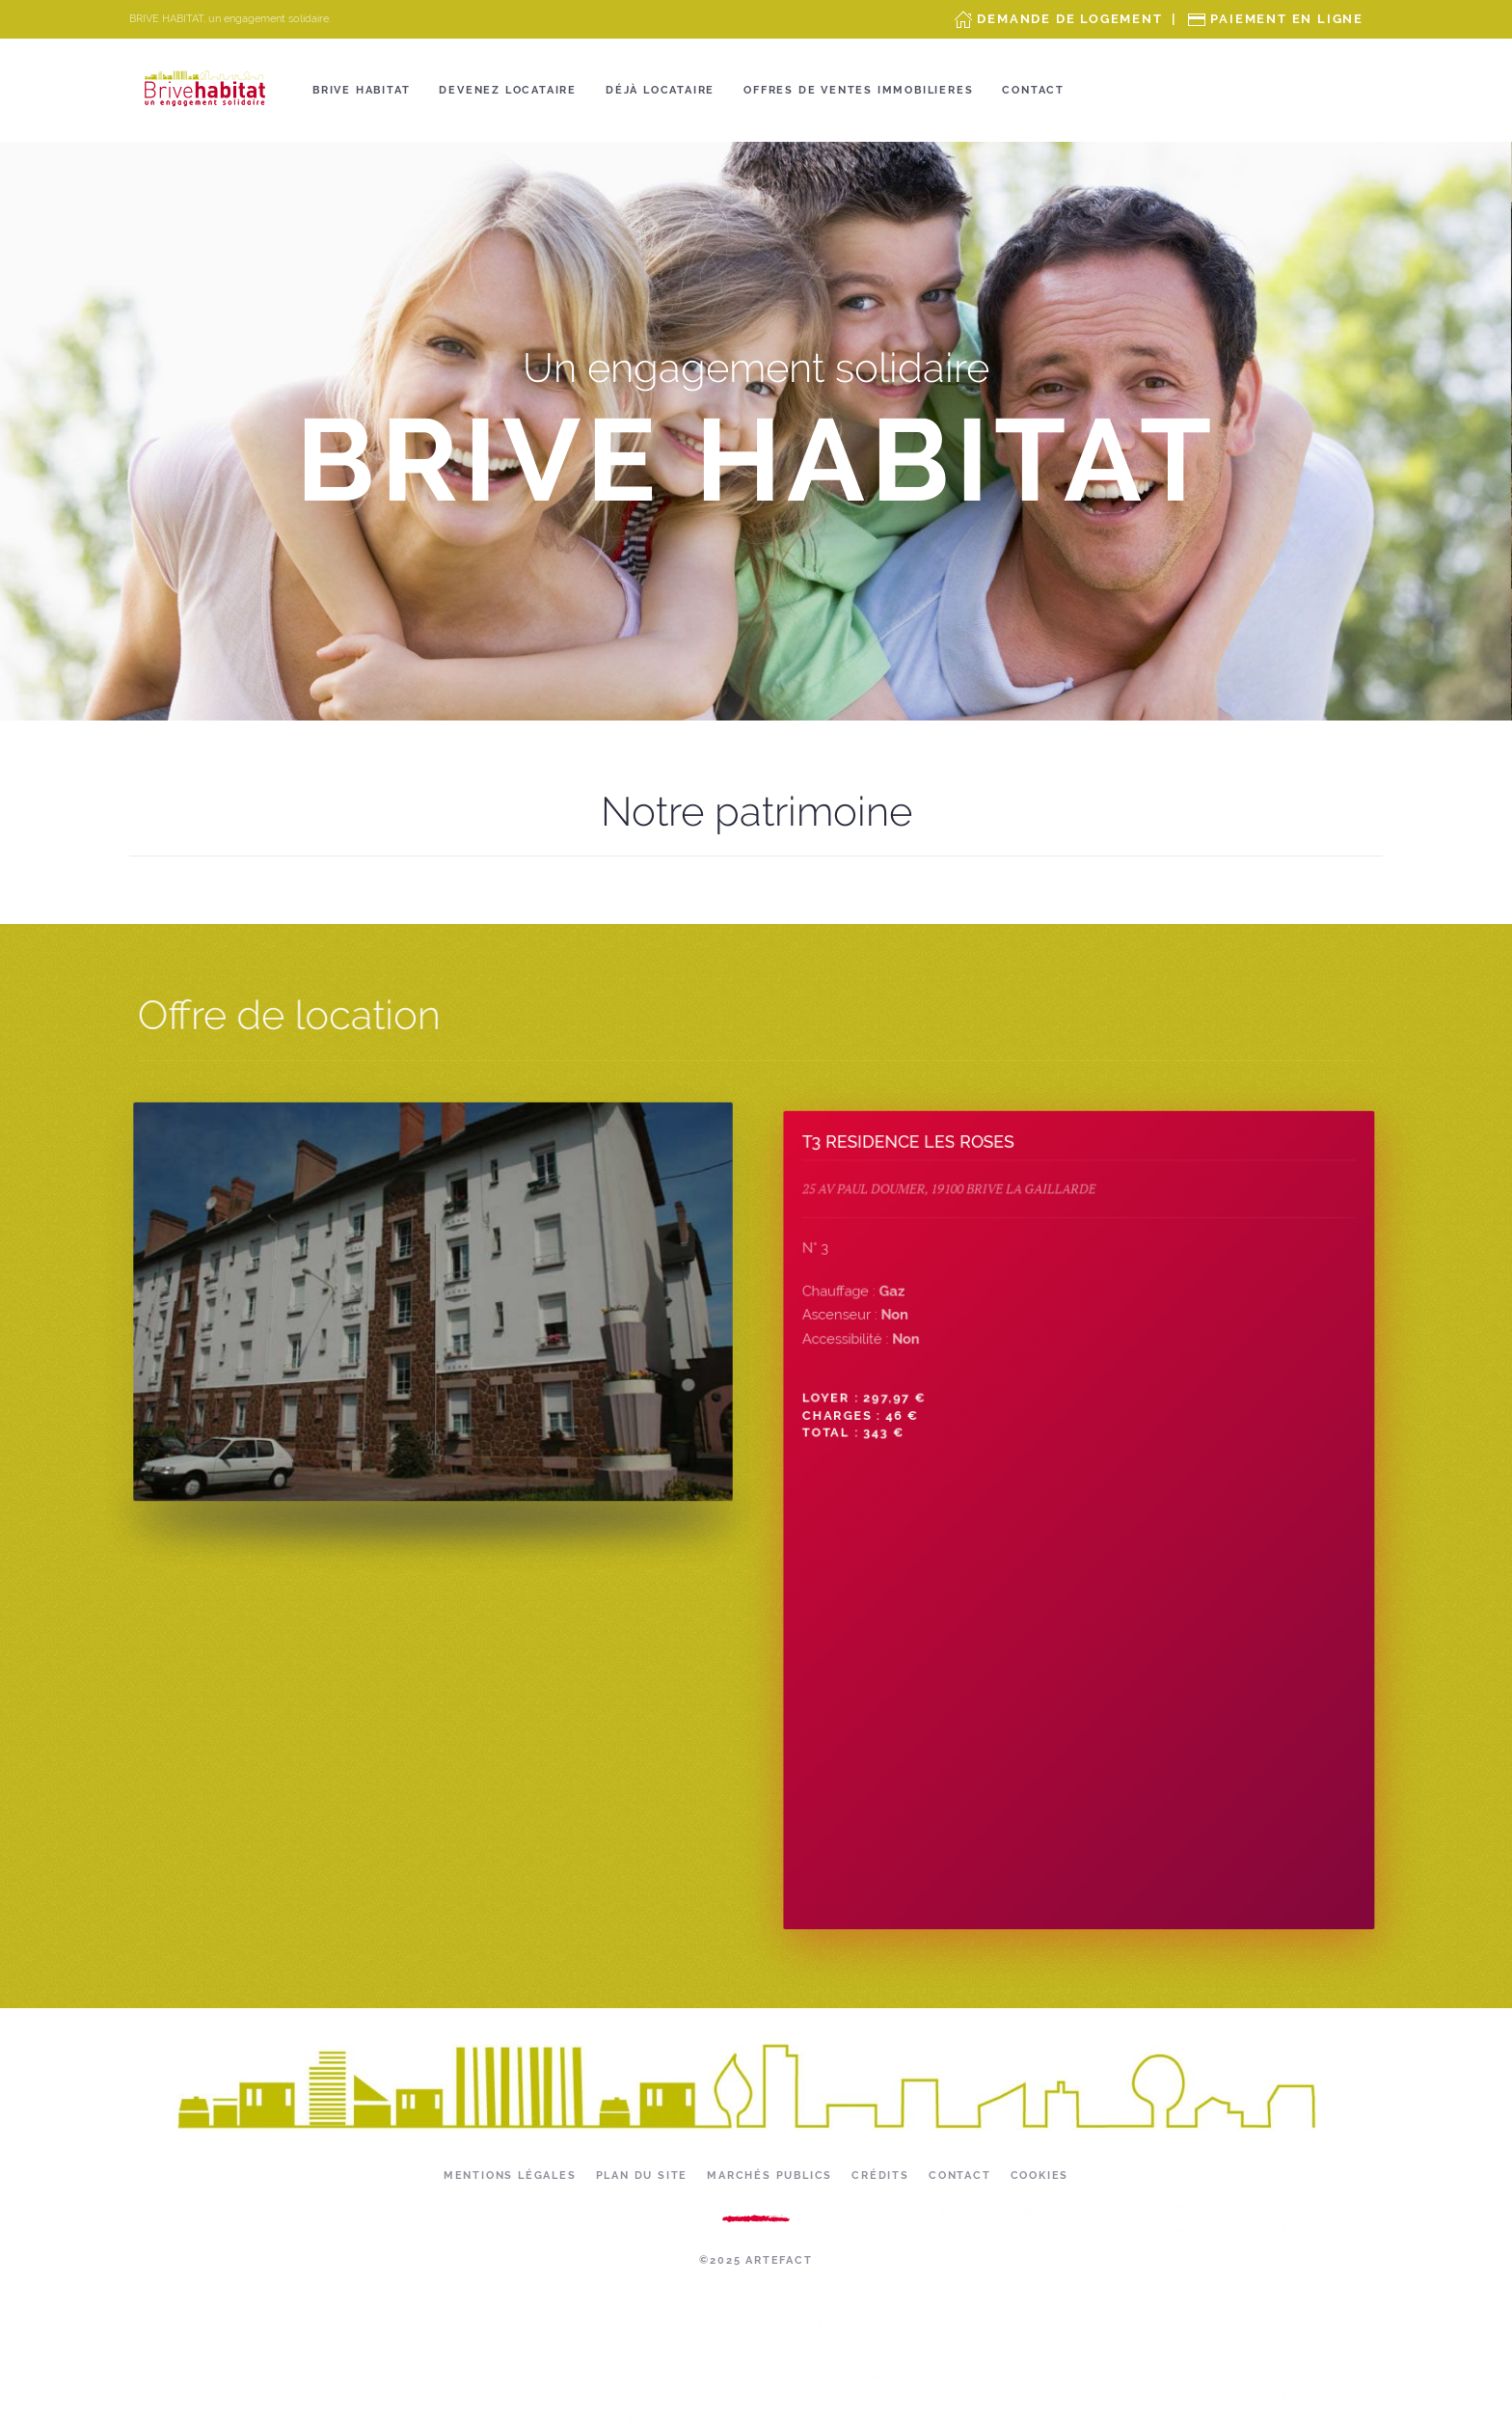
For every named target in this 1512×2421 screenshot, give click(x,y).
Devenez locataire (508, 90)
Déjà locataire (660, 90)
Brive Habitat (361, 90)
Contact (1033, 90)
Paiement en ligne (1287, 19)
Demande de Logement (1069, 19)
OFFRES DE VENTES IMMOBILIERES (858, 90)
